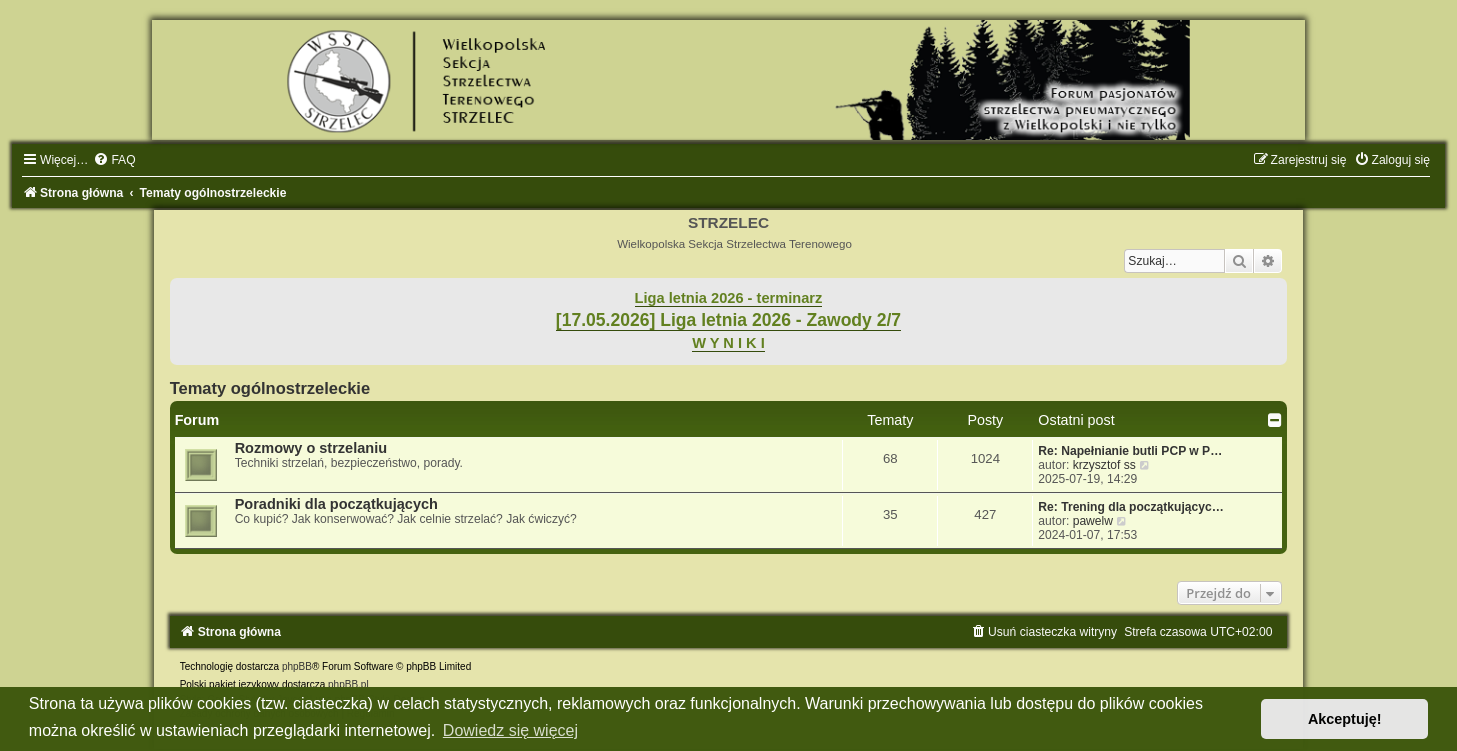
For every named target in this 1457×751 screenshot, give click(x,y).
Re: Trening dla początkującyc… (1131, 507)
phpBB (297, 666)
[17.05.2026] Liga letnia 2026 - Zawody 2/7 (728, 320)
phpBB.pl (348, 684)
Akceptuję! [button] (1345, 719)
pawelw (1093, 521)
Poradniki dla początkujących (336, 504)
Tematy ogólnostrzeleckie (270, 388)
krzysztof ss (1104, 465)
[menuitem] (114, 160)
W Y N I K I (728, 343)
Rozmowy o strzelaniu (311, 448)
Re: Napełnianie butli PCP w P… (1130, 451)
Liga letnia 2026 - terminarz (729, 298)
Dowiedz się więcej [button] (510, 730)
